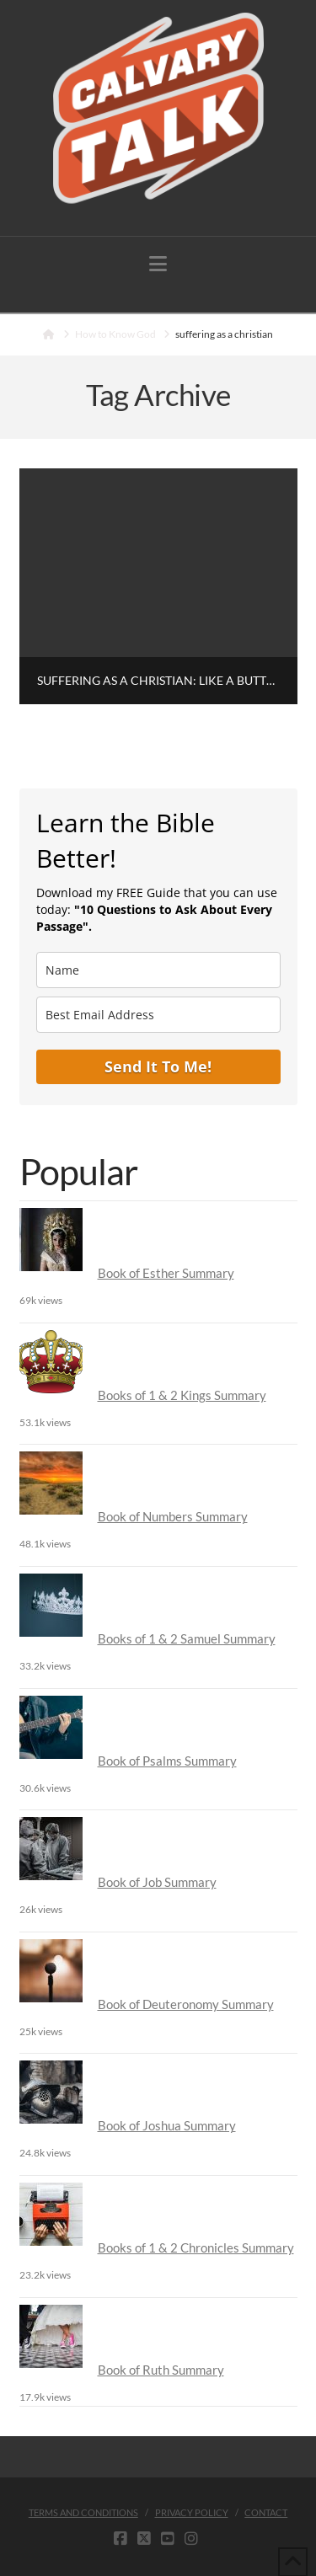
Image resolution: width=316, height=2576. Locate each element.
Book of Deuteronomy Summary (186, 2004)
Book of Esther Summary (166, 1272)
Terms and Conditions (83, 2512)
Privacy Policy (191, 2512)
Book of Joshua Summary (167, 2125)
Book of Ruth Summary (161, 2369)
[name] (158, 970)
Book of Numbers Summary (173, 1516)
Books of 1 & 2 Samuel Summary (187, 1638)
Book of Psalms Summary (167, 1760)
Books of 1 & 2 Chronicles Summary (196, 2247)
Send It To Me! (158, 1066)
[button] (158, 264)
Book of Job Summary (157, 1881)
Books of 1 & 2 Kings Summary (182, 1395)
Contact (265, 2512)
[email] (158, 1015)
